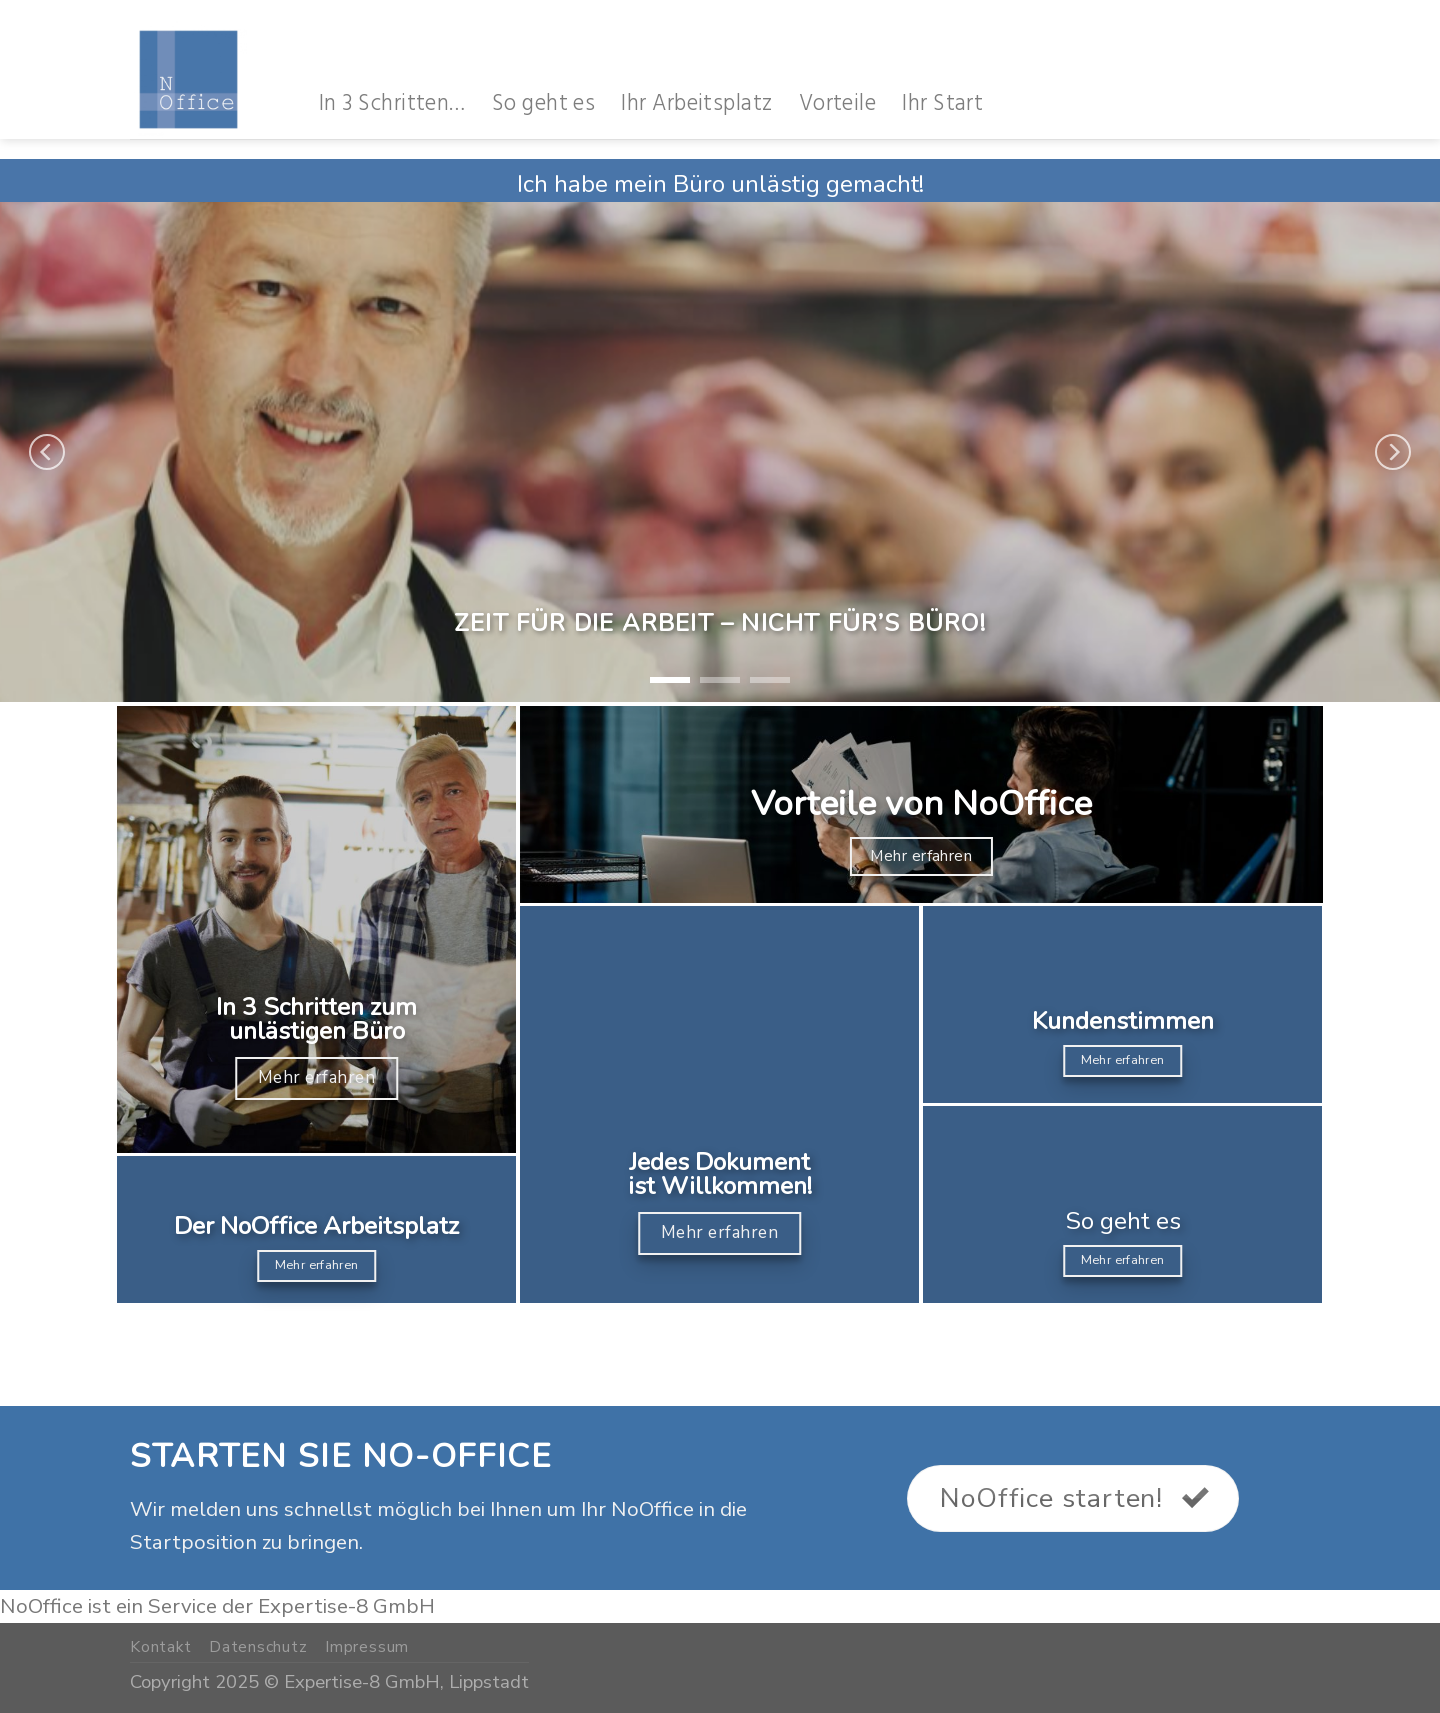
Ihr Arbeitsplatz (696, 103)
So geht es (544, 103)
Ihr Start (942, 103)
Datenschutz (258, 1647)
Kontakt (161, 1647)
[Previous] (47, 452)
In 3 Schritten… (392, 103)
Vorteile (838, 103)
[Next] (1393, 452)
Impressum (367, 1647)
